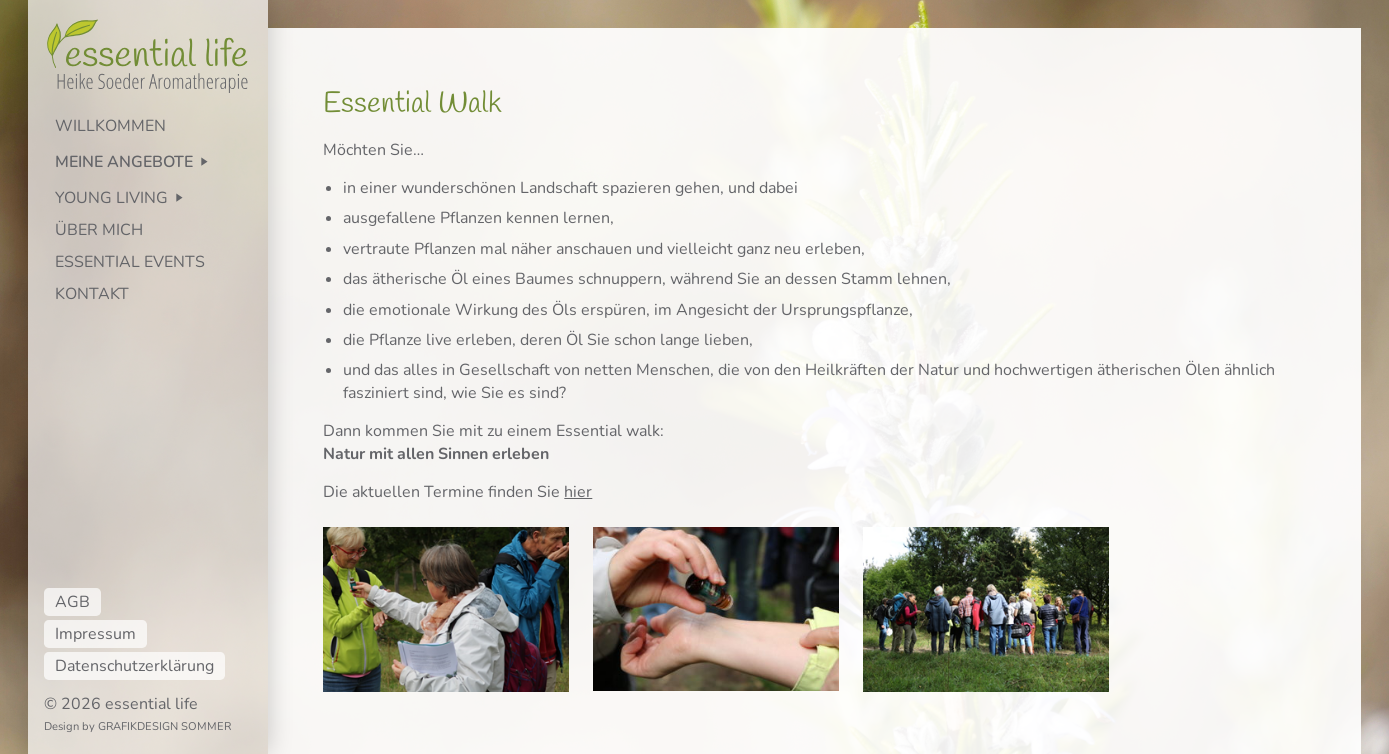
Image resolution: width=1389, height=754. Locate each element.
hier (578, 492)
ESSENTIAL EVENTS (130, 262)
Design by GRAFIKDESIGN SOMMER (137, 726)
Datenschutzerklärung (134, 666)
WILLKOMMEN (110, 126)
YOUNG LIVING (111, 198)
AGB (72, 602)
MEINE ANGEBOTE (124, 162)
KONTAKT (92, 294)
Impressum (95, 634)
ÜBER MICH (99, 230)
